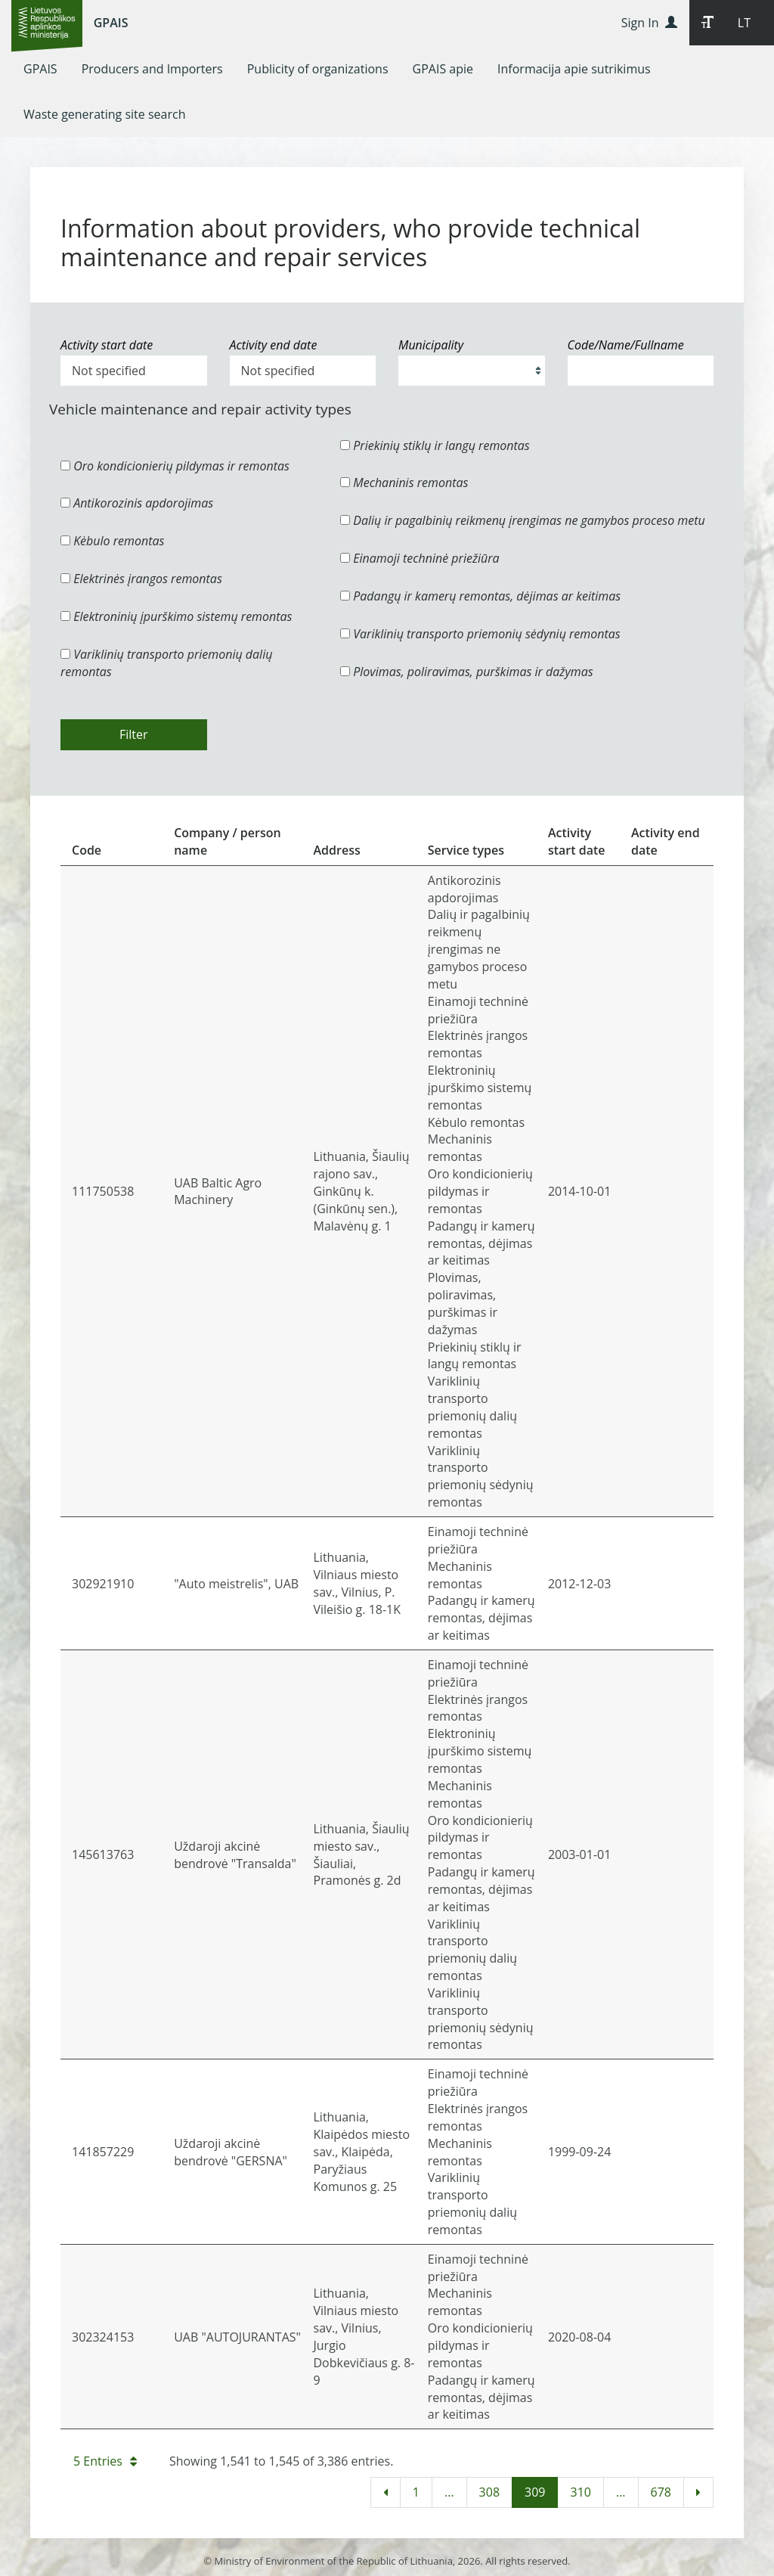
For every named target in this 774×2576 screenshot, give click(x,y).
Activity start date (106, 345)
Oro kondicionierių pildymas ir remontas (174, 466)
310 (580, 2492)
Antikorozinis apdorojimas (136, 503)
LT (744, 22)
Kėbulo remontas (112, 540)
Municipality (430, 345)
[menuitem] (40, 69)
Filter (133, 734)
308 (489, 2492)
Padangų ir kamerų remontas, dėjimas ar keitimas (480, 596)
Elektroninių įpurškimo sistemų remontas (176, 616)
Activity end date (273, 345)
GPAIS (111, 22)
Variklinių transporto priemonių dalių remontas (166, 663)
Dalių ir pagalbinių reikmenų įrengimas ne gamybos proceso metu (522, 520)
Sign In (649, 22)
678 (661, 2492)
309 (535, 2492)
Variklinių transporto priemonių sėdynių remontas (480, 633)
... (449, 2492)
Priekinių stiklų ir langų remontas (435, 445)
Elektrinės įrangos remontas (141, 578)
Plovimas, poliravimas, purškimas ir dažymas (466, 671)
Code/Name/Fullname (626, 345)
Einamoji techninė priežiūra (420, 558)
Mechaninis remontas (404, 482)
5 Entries (105, 2461)
